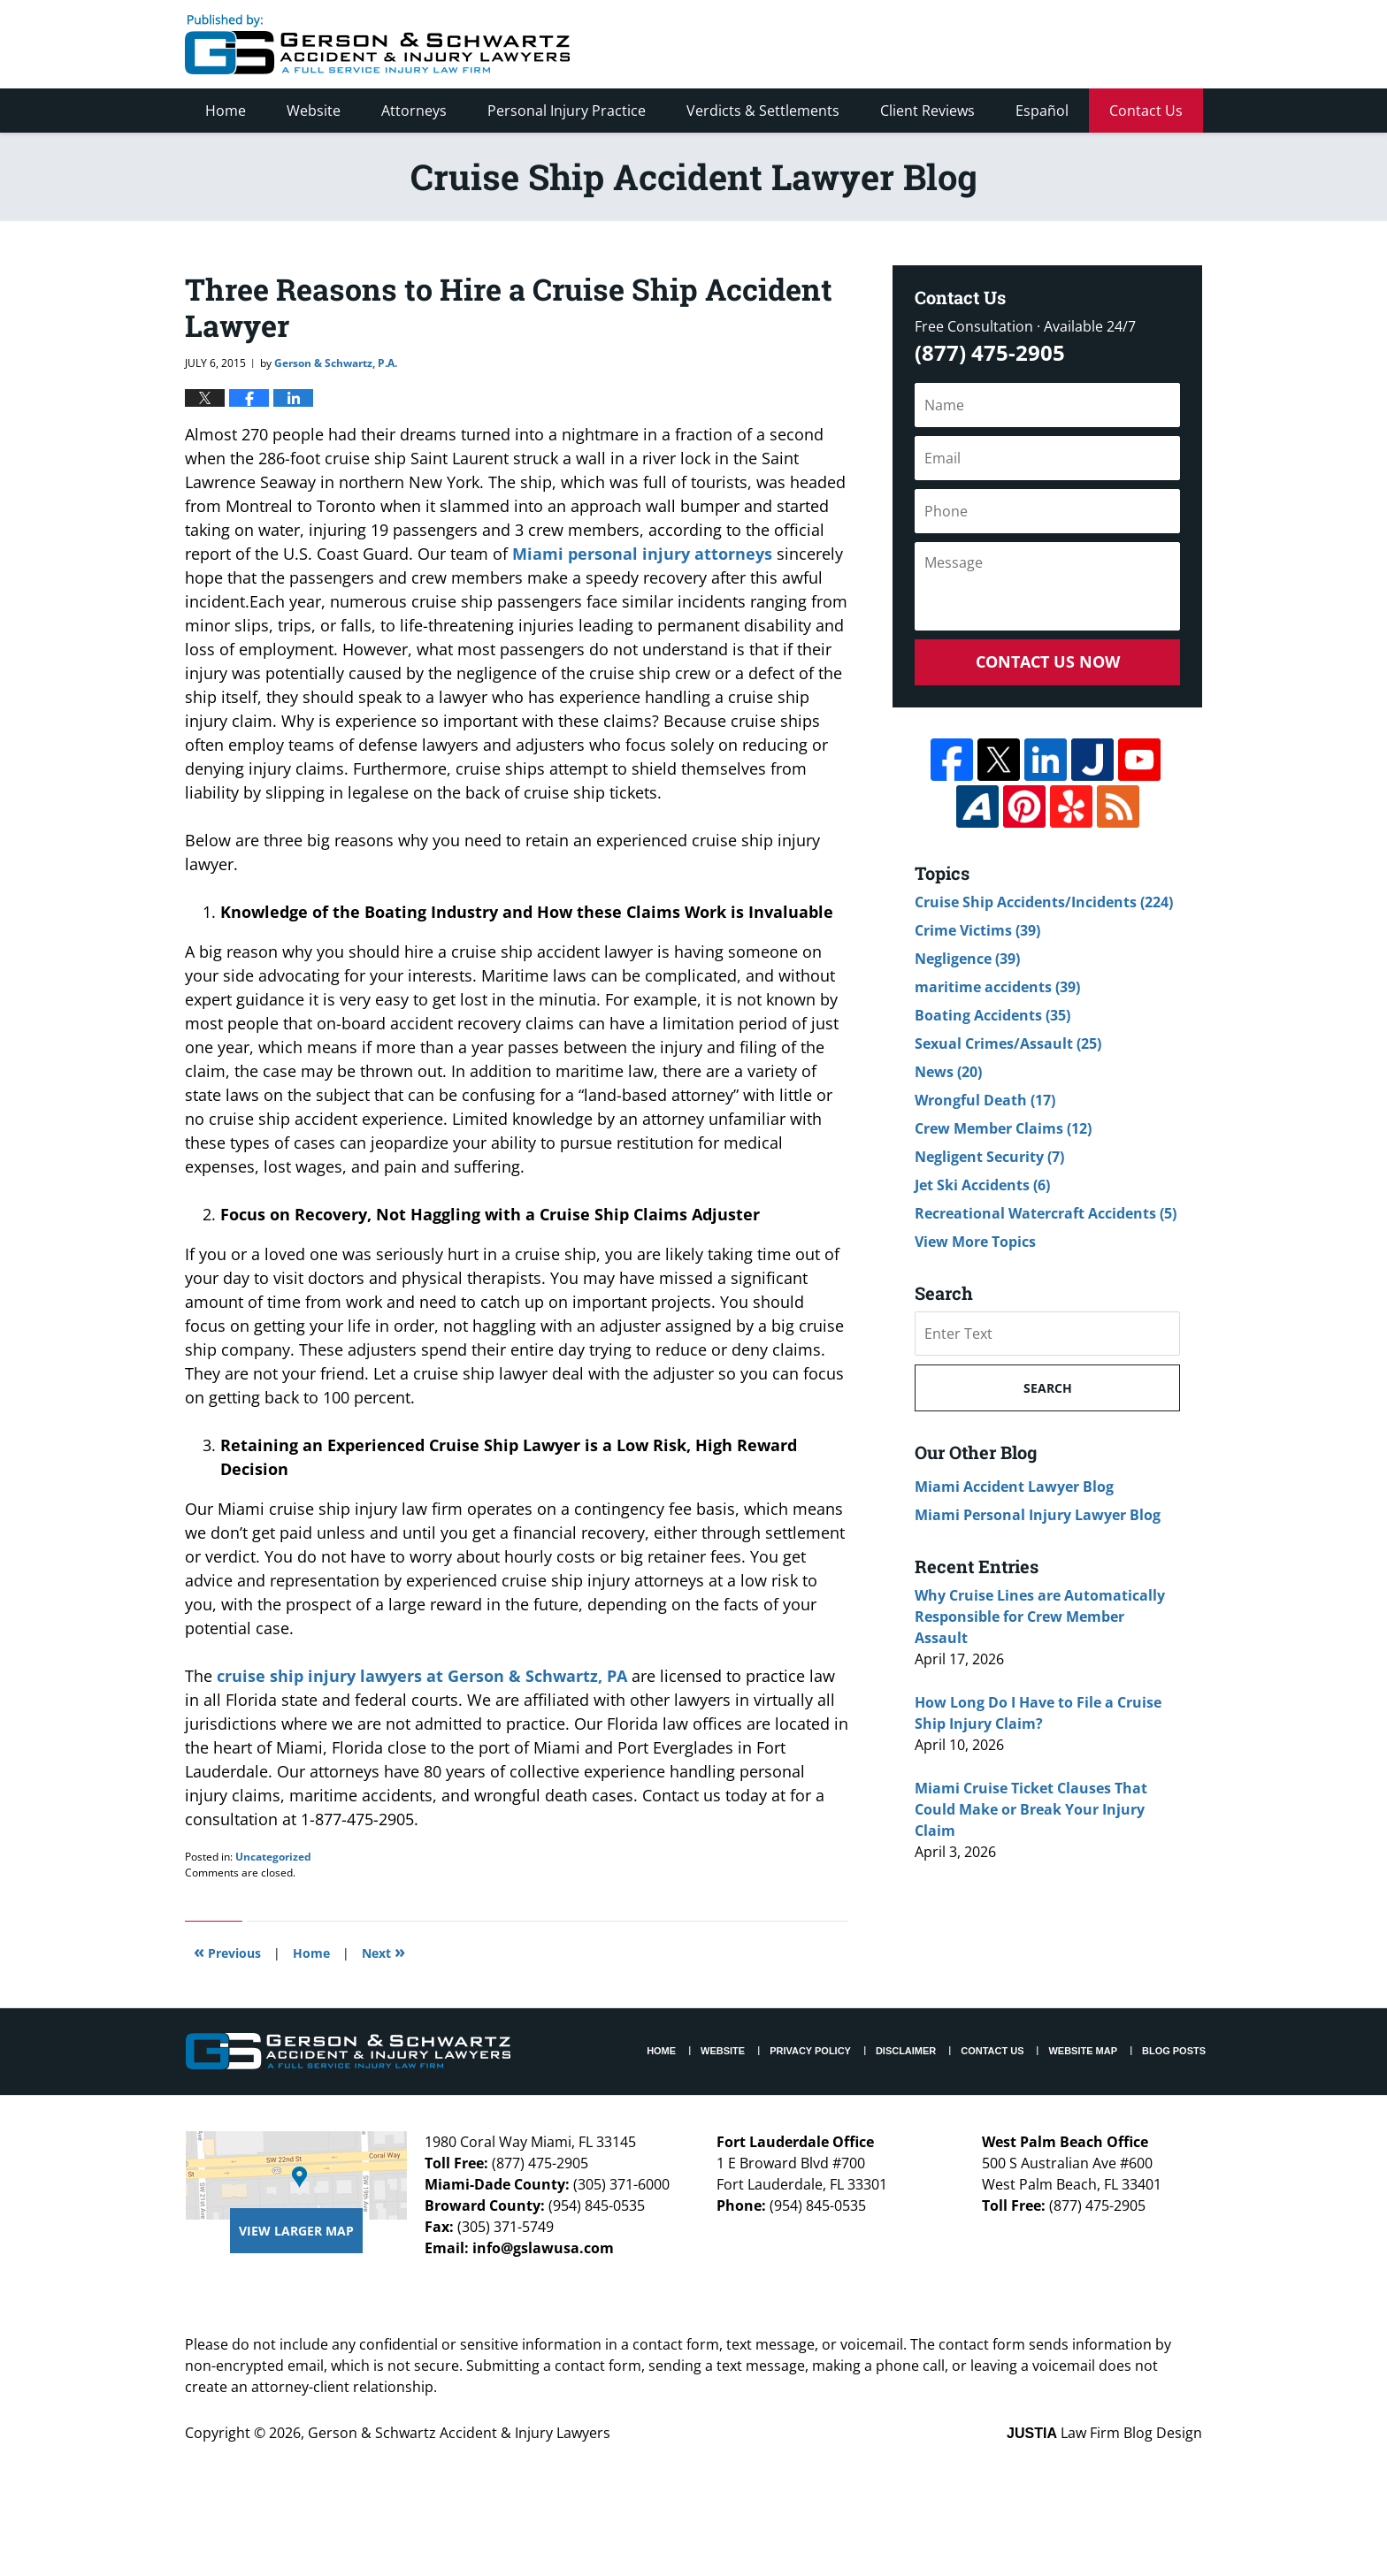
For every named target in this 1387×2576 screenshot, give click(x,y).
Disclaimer (906, 2050)
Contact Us (1146, 110)
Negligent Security (989, 1156)
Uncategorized (273, 1856)
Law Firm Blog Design (1104, 2432)
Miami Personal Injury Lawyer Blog (1038, 1515)
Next (383, 1951)
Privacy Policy (810, 2050)
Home (225, 110)
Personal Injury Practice (566, 110)
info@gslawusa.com (543, 2248)
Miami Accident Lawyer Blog (1014, 1486)
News (948, 1072)
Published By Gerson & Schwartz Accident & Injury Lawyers (1054, 44)
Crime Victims (977, 930)
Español (1042, 110)
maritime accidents (997, 987)
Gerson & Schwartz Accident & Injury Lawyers (459, 2432)
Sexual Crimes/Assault (1008, 1043)
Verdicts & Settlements (762, 110)
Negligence (967, 958)
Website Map (1082, 2050)
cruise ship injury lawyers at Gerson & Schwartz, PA (419, 1675)
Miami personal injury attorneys (640, 553)
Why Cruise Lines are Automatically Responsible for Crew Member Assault (1040, 1616)
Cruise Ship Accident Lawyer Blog (377, 44)
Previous (227, 1951)
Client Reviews (927, 110)
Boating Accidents (992, 1015)
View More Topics (975, 1241)
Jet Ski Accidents (982, 1185)
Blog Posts (1174, 2050)
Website (314, 110)
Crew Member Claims (1003, 1128)
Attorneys (414, 110)
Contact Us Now (1048, 661)
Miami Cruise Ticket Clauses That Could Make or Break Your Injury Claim (1031, 1809)
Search (1047, 1388)
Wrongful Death (985, 1100)
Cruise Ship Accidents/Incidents (1044, 902)
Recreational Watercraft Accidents (1045, 1213)
